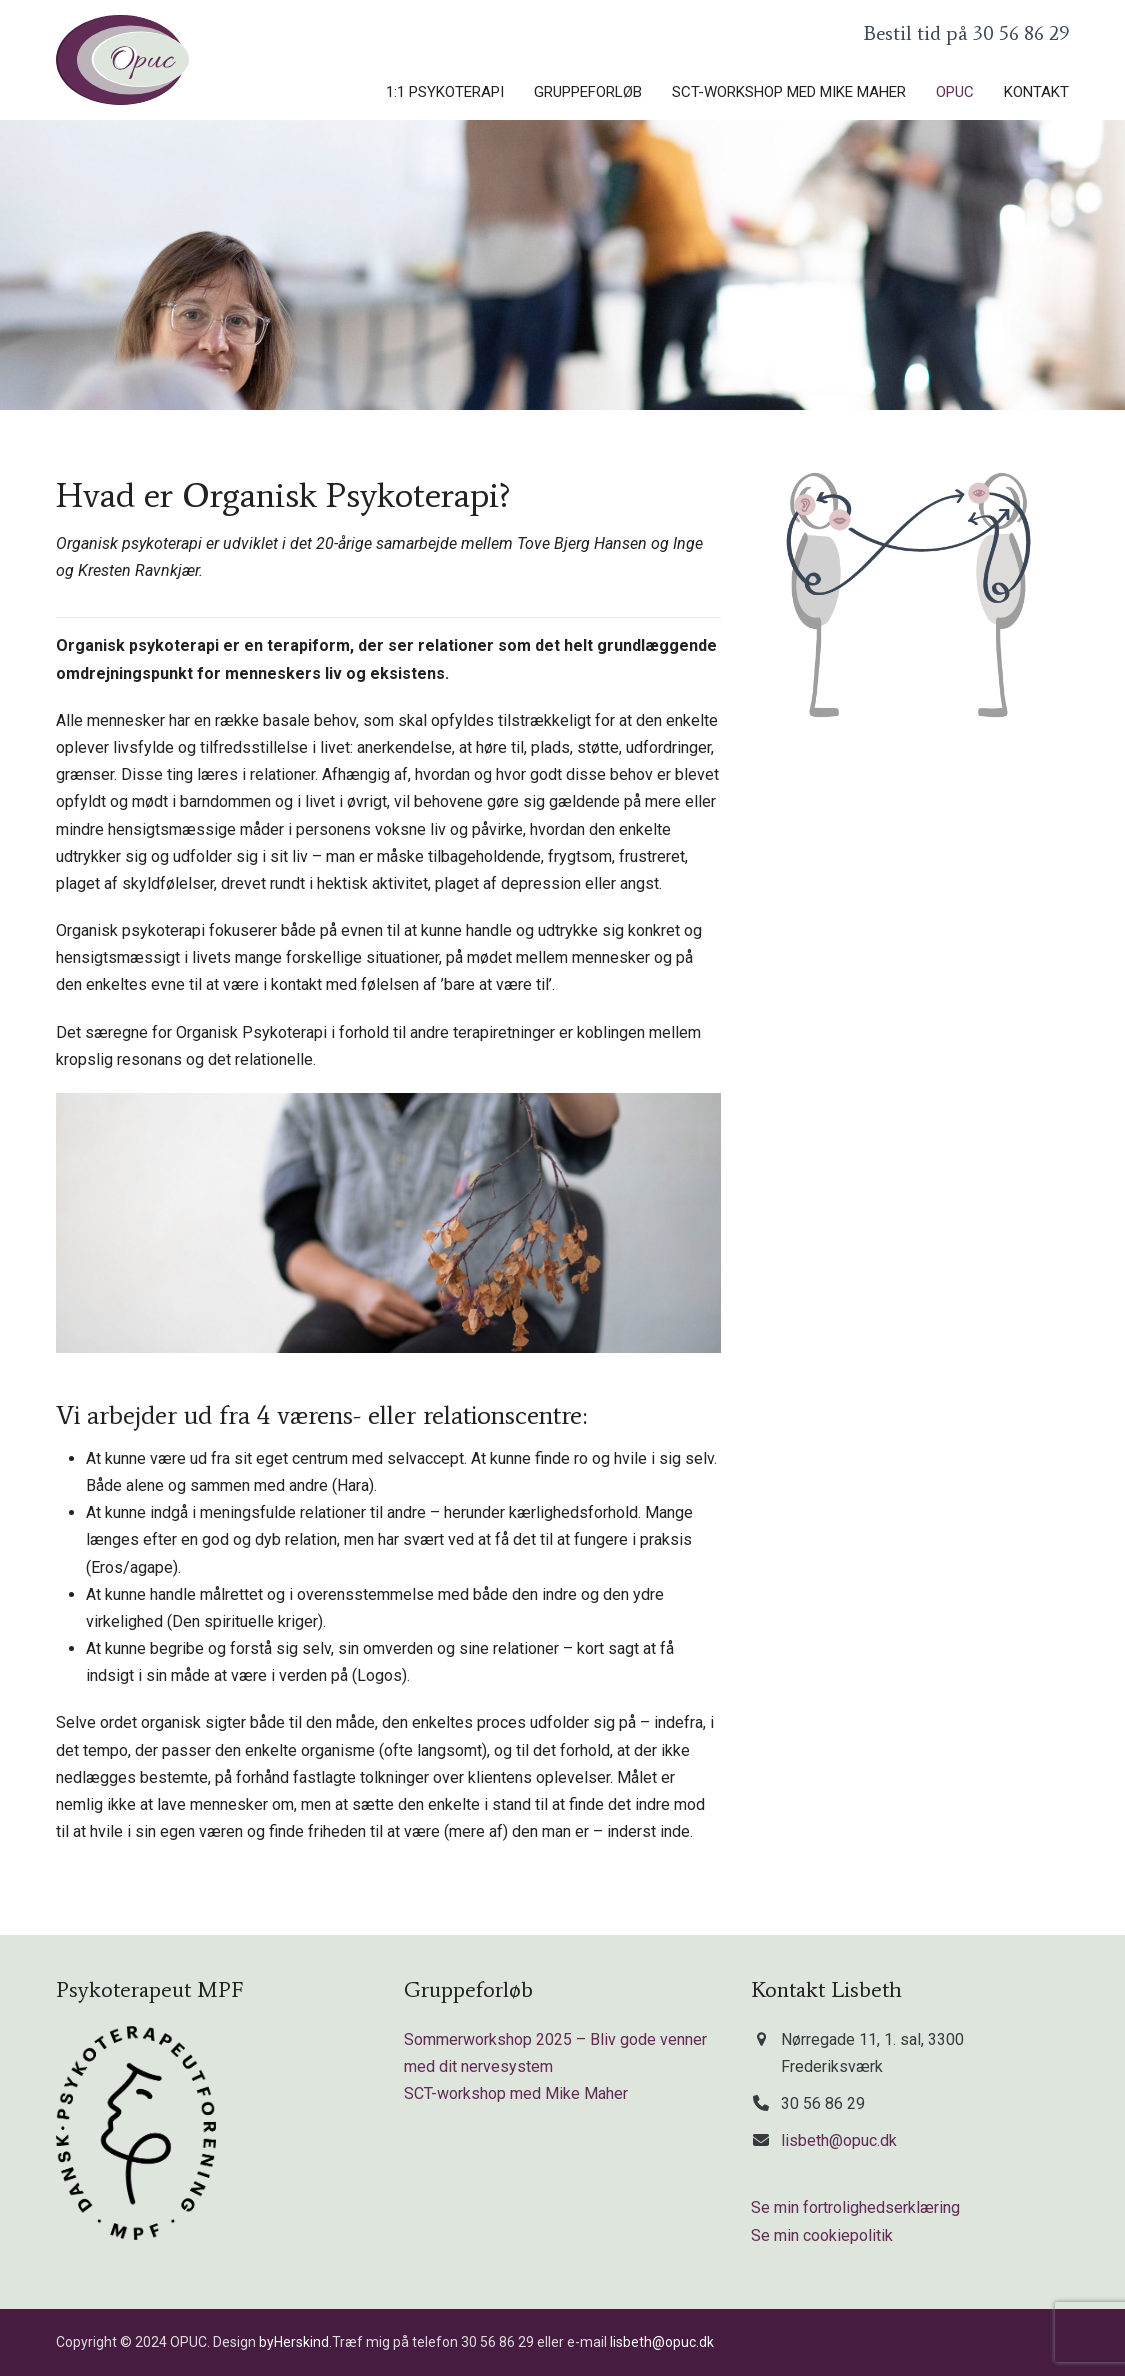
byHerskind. (295, 2342)
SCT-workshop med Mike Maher (516, 2093)
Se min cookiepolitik (822, 2235)
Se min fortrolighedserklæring (855, 2207)
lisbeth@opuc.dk (839, 2140)
